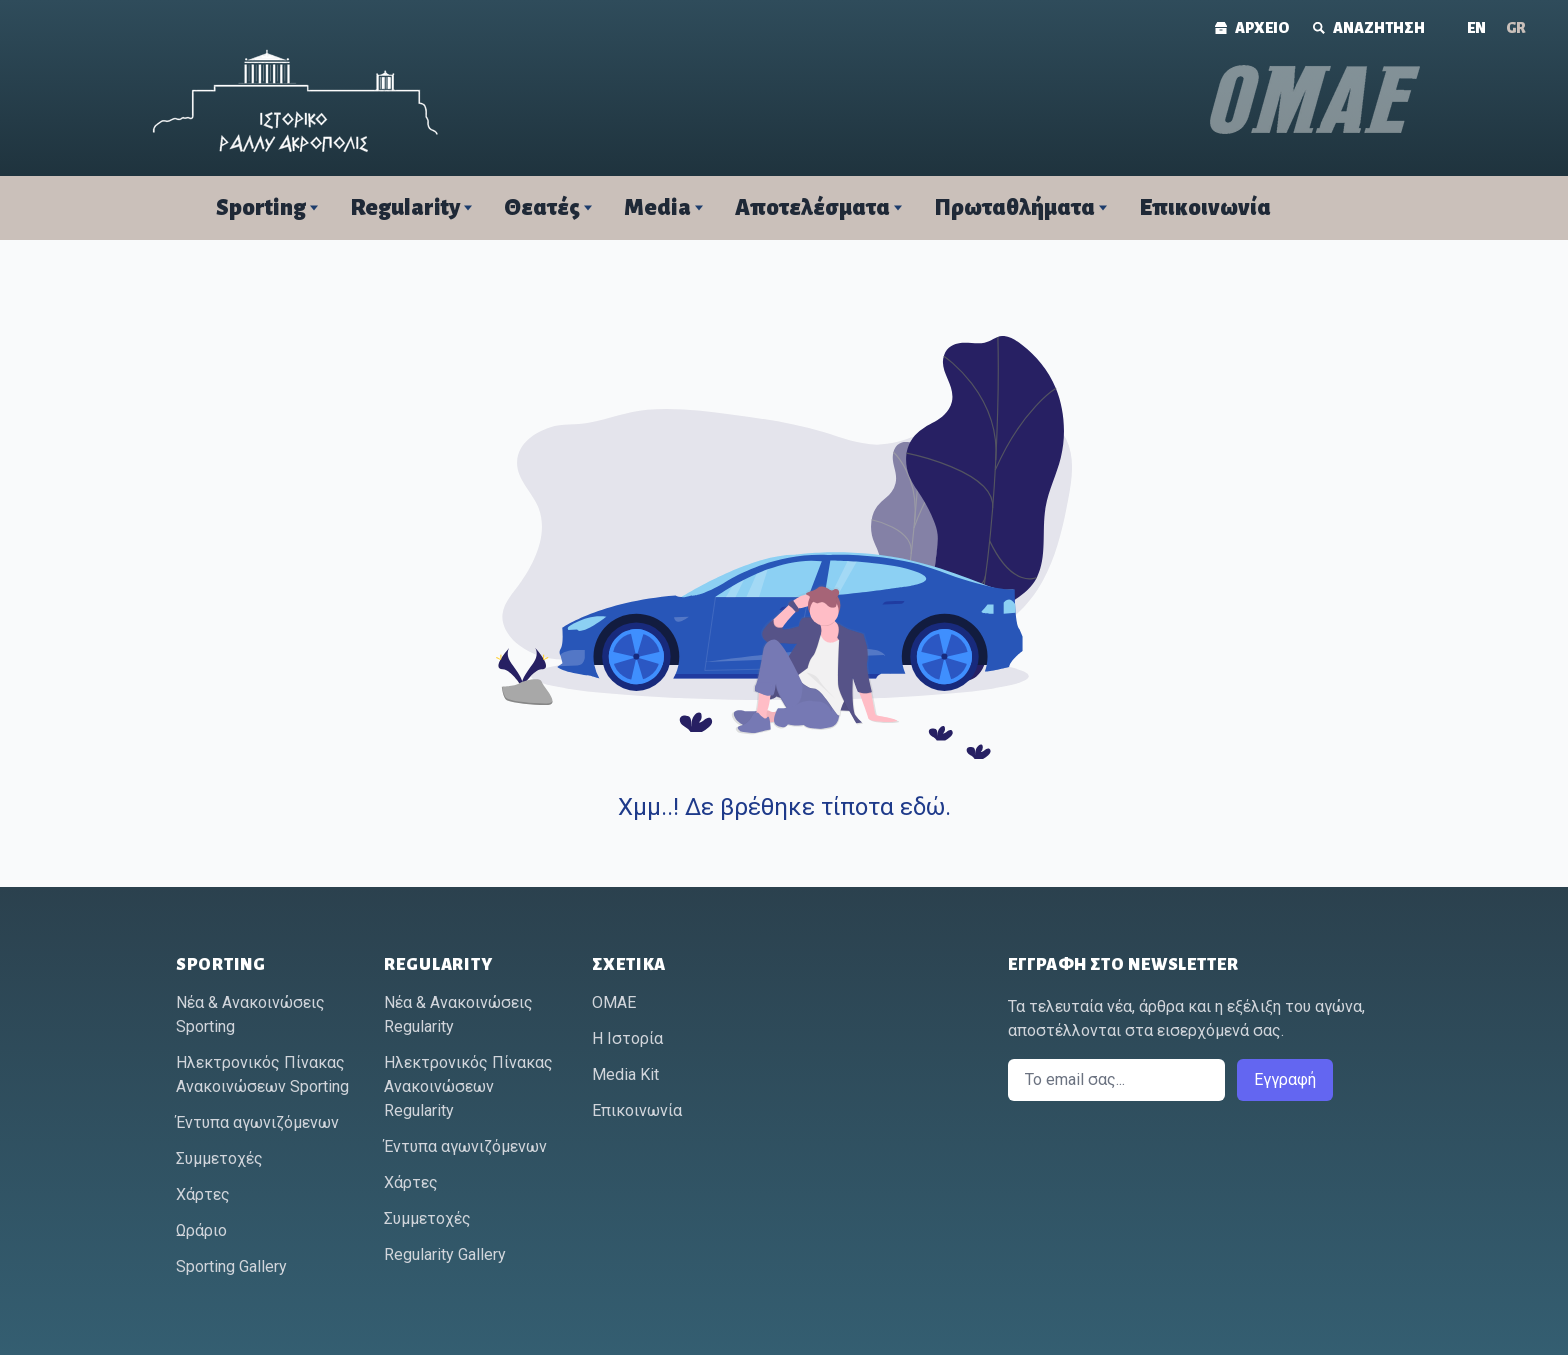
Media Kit (625, 1074)
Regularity (405, 208)
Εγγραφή (1285, 1079)
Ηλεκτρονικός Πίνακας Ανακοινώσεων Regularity (468, 1086)
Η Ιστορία (627, 1038)
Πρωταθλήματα (1014, 208)
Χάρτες (203, 1194)
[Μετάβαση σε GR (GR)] (1516, 28)
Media (657, 208)
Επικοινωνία (1205, 208)
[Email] (1116, 1080)
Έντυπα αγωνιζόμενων (257, 1122)
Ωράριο (201, 1230)
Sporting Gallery (231, 1266)
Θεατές (542, 208)
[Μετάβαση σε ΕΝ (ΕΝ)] (1476, 28)
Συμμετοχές (219, 1158)
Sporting (261, 208)
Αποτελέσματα (812, 208)
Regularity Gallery (445, 1254)
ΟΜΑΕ (614, 1002)
